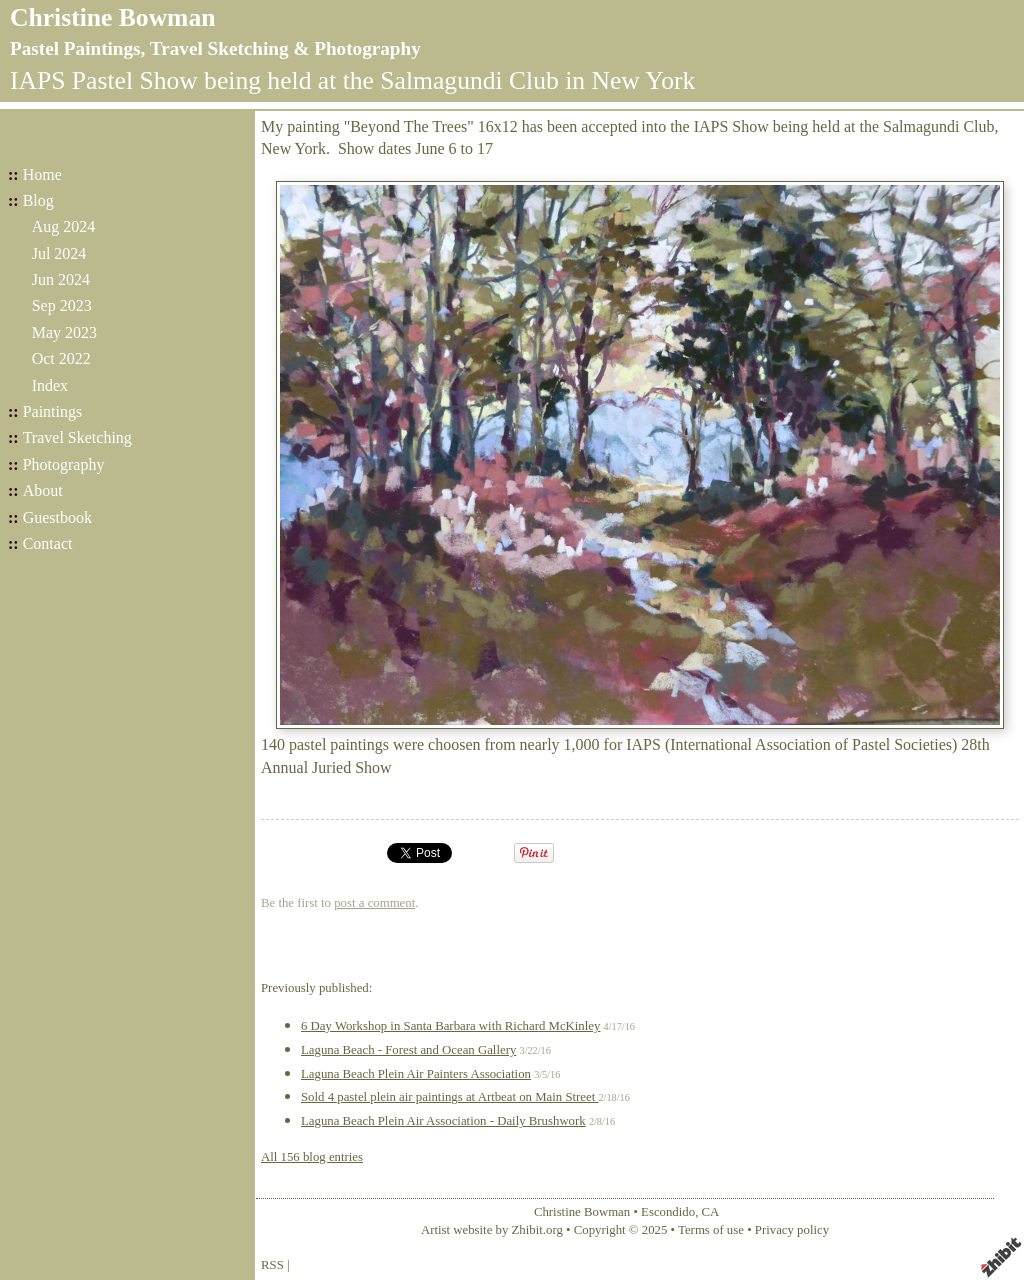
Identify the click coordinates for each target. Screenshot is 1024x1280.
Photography (64, 464)
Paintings (53, 411)
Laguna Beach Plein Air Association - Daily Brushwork (443, 1121)
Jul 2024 (59, 253)
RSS (272, 1265)
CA (711, 1212)
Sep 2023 (62, 305)
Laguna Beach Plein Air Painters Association (416, 1074)
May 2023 (64, 332)
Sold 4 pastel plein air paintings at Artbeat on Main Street (449, 1097)
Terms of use (711, 1230)
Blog (38, 200)
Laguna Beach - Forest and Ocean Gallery (408, 1050)
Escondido (668, 1212)
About (43, 490)
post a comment (374, 903)
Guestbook (57, 517)
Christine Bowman (112, 17)
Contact (48, 543)
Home (42, 174)
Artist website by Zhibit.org (492, 1230)
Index (50, 385)
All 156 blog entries (312, 1157)
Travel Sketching (77, 437)
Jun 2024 (61, 279)
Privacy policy (792, 1230)
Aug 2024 (64, 226)
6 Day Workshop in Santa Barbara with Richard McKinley (450, 1026)
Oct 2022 (61, 358)
